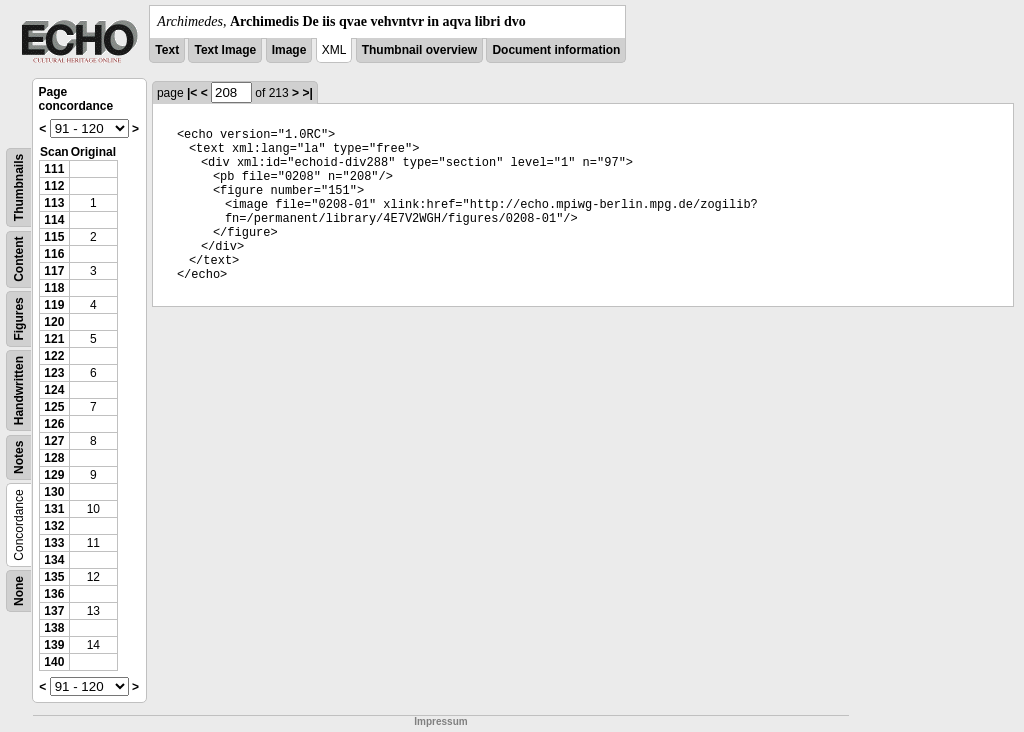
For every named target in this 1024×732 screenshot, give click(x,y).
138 (54, 628)
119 (54, 305)
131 (54, 509)
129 (54, 475)
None (19, 591)
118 (54, 288)
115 (54, 237)
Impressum (440, 721)
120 (54, 322)
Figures (19, 318)
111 (54, 169)
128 (54, 458)
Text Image (225, 50)
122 (54, 356)
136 (54, 594)
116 (54, 254)
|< (192, 93)
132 (54, 526)
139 (54, 645)
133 (54, 543)
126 (54, 424)
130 (54, 492)
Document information (556, 50)
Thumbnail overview (419, 50)
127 (54, 441)
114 (54, 220)
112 (54, 186)
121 (54, 339)
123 (54, 373)
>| (307, 93)
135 (54, 577)
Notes (19, 457)
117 (54, 271)
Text (167, 50)
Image (289, 50)
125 (54, 407)
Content (19, 259)
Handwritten (19, 390)
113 (54, 203)
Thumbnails (19, 187)
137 (54, 611)
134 (54, 560)
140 (54, 662)
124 (54, 390)
